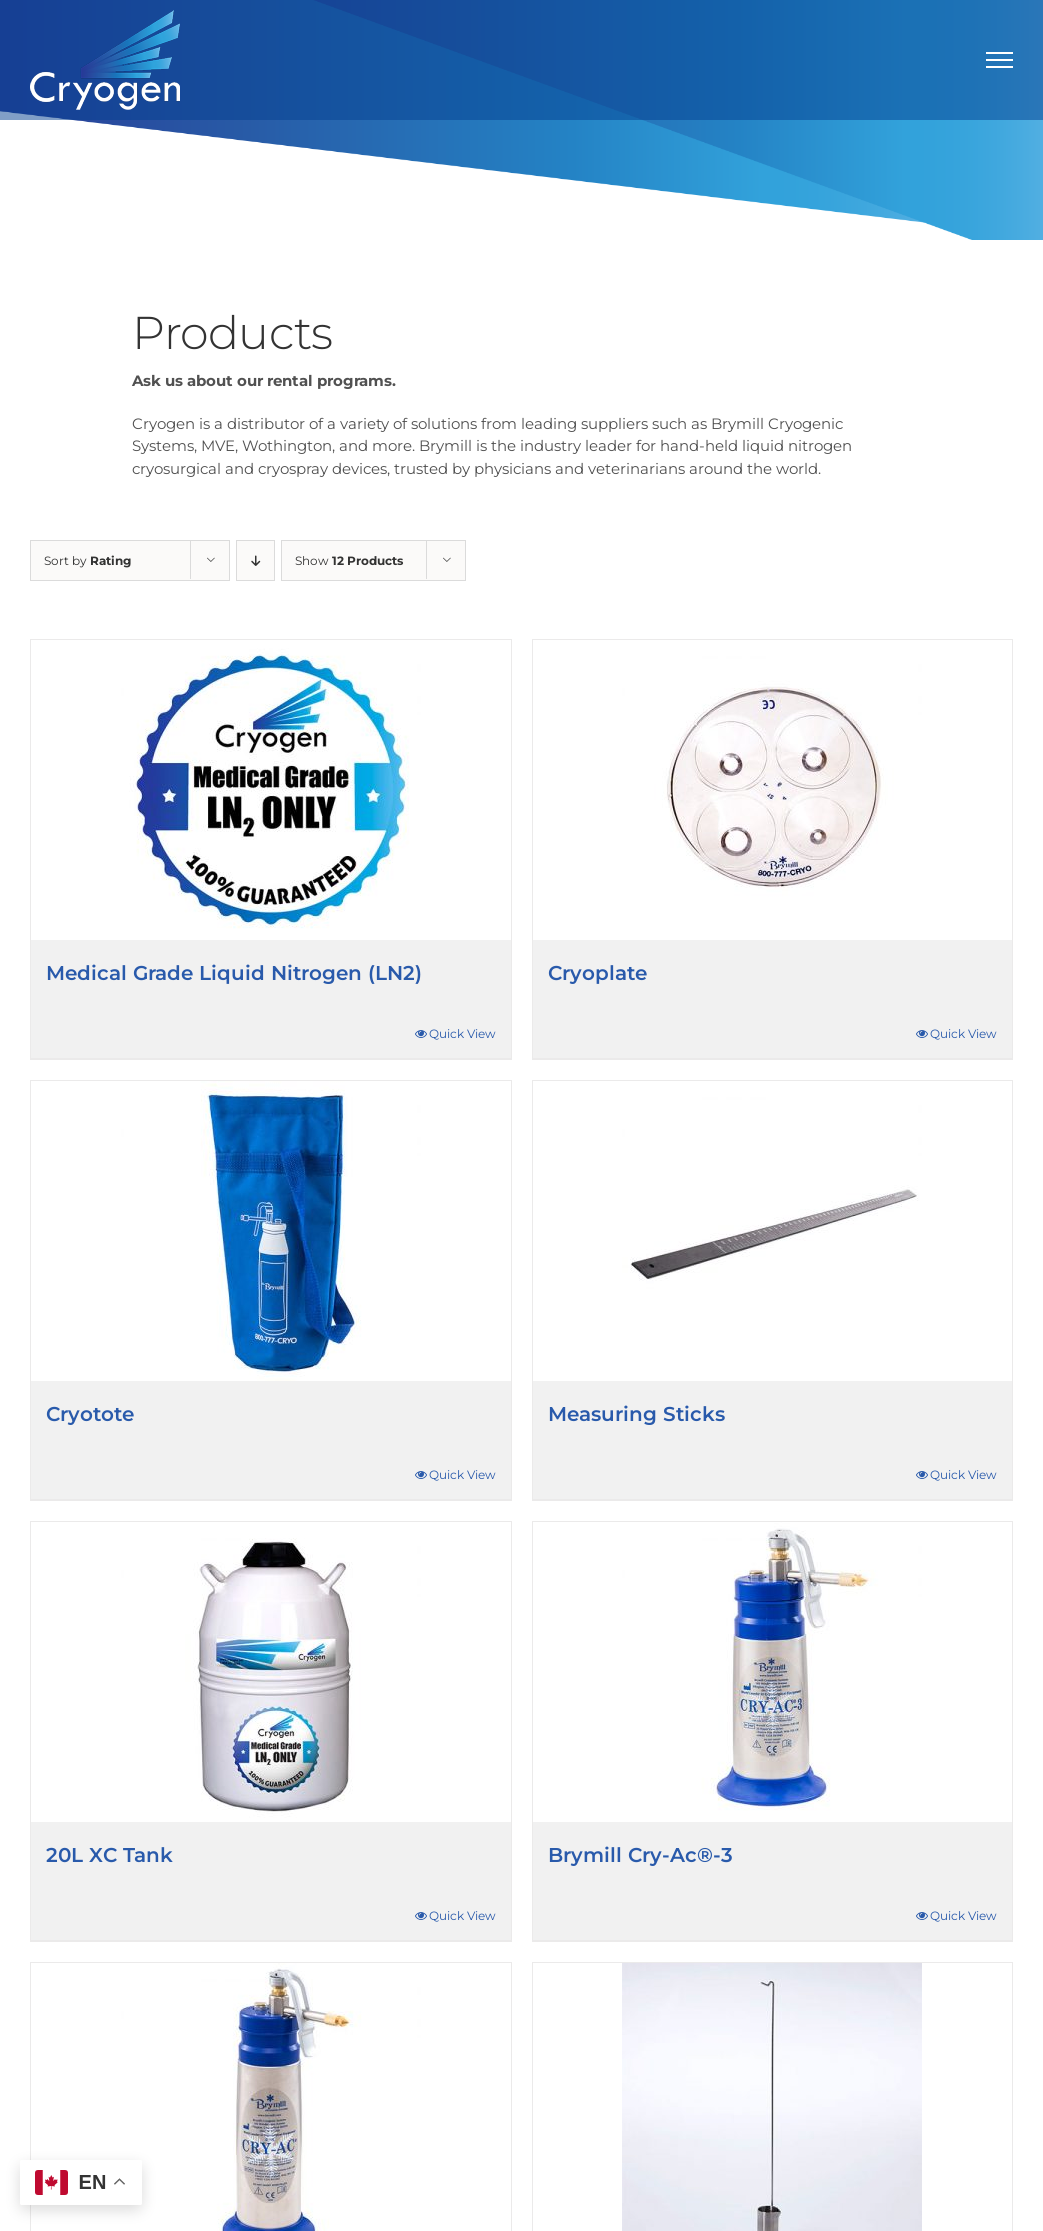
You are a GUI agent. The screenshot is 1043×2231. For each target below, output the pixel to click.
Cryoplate (597, 973)
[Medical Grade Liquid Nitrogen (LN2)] (271, 790)
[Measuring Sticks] (773, 1231)
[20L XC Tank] (271, 1672)
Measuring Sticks (636, 1414)
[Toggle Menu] (1000, 60)
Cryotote (90, 1414)
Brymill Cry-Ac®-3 (640, 1855)
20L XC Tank (109, 1855)
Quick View (462, 1033)
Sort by (87, 560)
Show (349, 560)
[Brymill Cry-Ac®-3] (773, 1672)
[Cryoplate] (773, 790)
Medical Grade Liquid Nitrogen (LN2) (234, 973)
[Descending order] (255, 560)
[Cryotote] (271, 1231)
